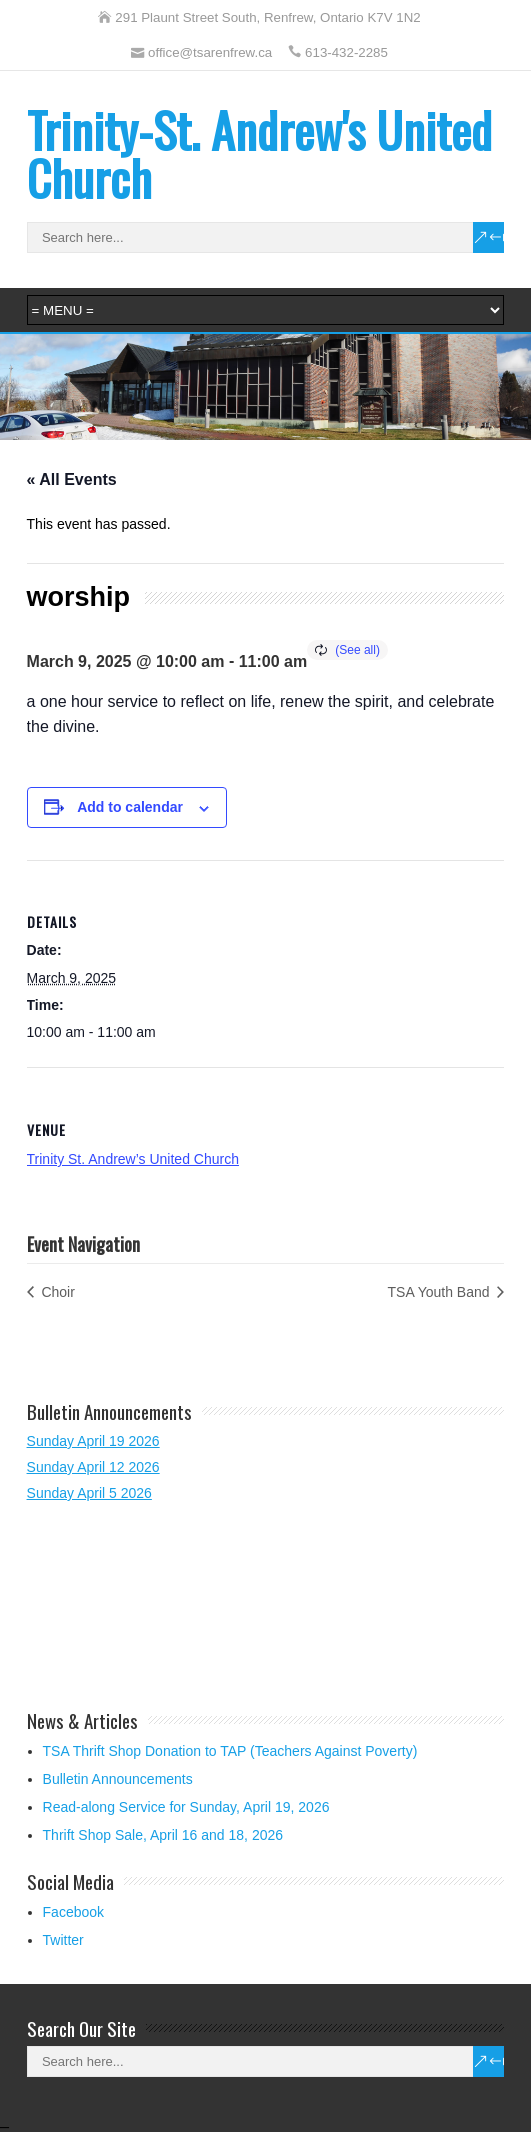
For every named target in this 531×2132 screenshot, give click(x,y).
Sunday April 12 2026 (93, 1467)
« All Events (72, 479)
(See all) (357, 650)
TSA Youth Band (441, 1292)
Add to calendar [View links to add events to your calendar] (130, 807)
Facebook (73, 1912)
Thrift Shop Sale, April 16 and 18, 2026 (163, 1835)
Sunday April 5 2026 (89, 1493)
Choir (56, 1292)
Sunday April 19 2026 (93, 1441)
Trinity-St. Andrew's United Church (259, 153)
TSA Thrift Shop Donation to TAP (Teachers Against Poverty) (230, 1751)
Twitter (63, 1940)
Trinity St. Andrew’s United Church (133, 1159)
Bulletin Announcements (118, 1779)
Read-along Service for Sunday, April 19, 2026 (186, 1807)
